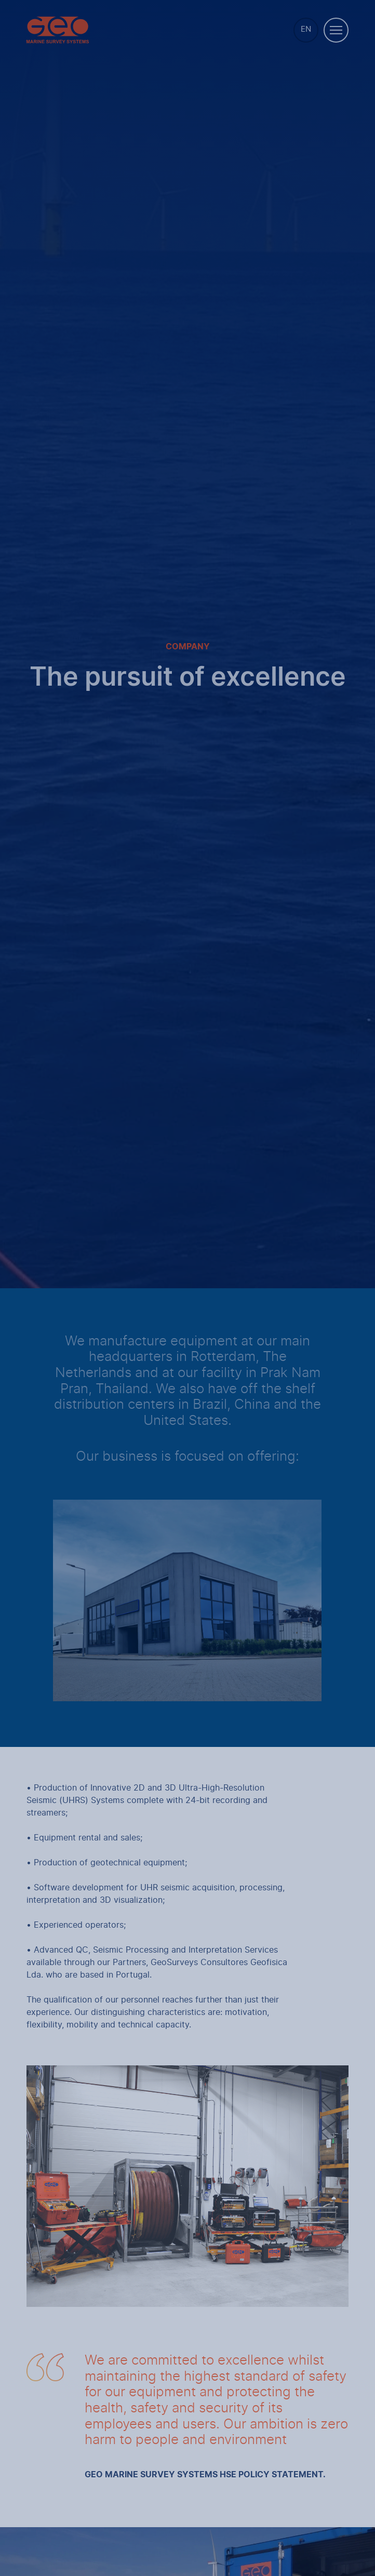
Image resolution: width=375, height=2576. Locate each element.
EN (306, 29)
